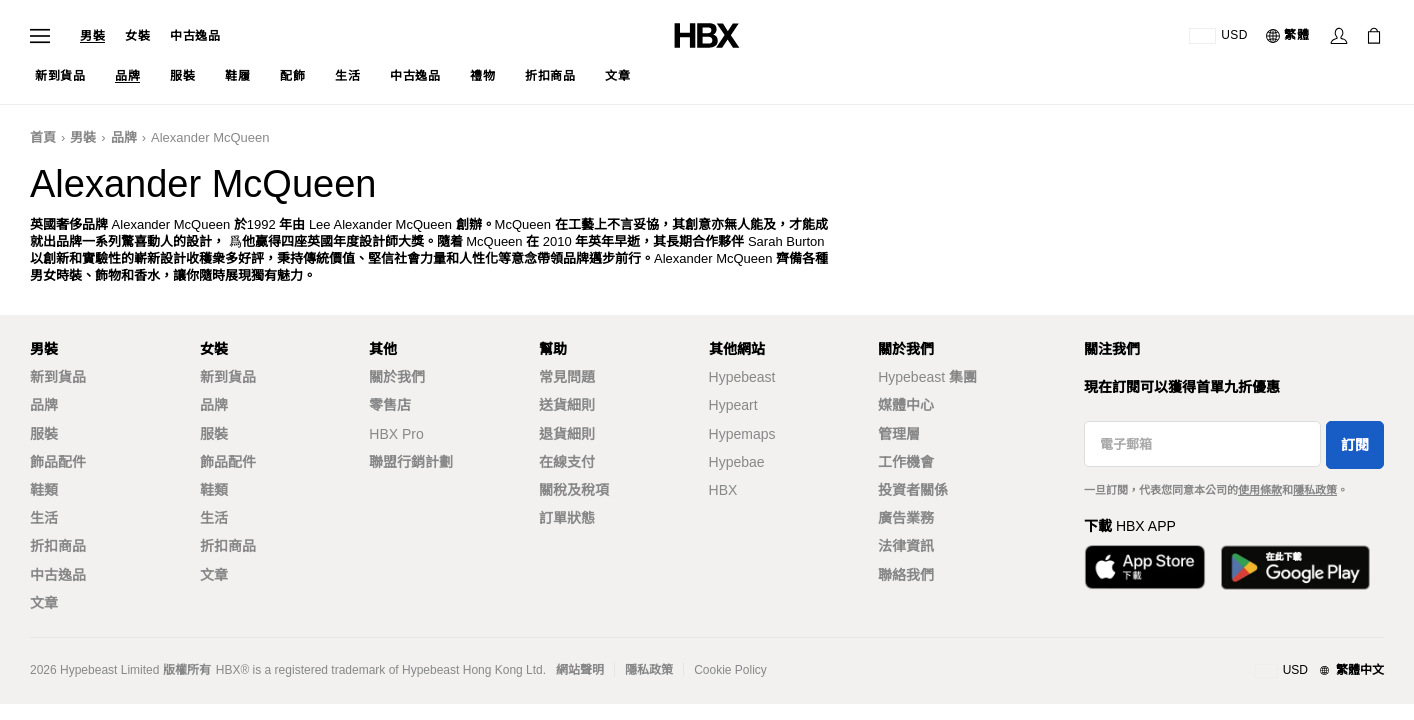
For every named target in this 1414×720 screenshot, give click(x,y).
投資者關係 (913, 490)
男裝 (92, 36)
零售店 (390, 405)
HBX (723, 490)
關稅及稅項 (574, 490)
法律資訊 (906, 546)
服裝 (44, 434)
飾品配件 (58, 462)
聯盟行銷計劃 (411, 462)
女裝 (137, 36)
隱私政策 (1315, 490)
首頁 (43, 137)
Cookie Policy (730, 670)
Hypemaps (742, 434)
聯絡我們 (906, 575)
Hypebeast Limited (109, 670)
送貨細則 (567, 405)
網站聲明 (580, 670)
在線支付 (567, 462)
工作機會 (906, 462)
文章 (44, 603)
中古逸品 (195, 36)
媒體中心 (906, 405)
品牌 (124, 137)
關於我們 (397, 377)
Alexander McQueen (210, 137)
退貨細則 (567, 434)
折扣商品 (58, 546)
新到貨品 (58, 377)
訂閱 (1355, 445)
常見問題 (567, 377)
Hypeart (733, 405)
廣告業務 (906, 518)
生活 (44, 518)
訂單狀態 (567, 518)
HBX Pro (396, 434)
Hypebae (737, 462)
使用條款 (1260, 490)
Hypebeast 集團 (927, 377)
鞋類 (44, 490)
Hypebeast (742, 377)
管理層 (899, 434)
